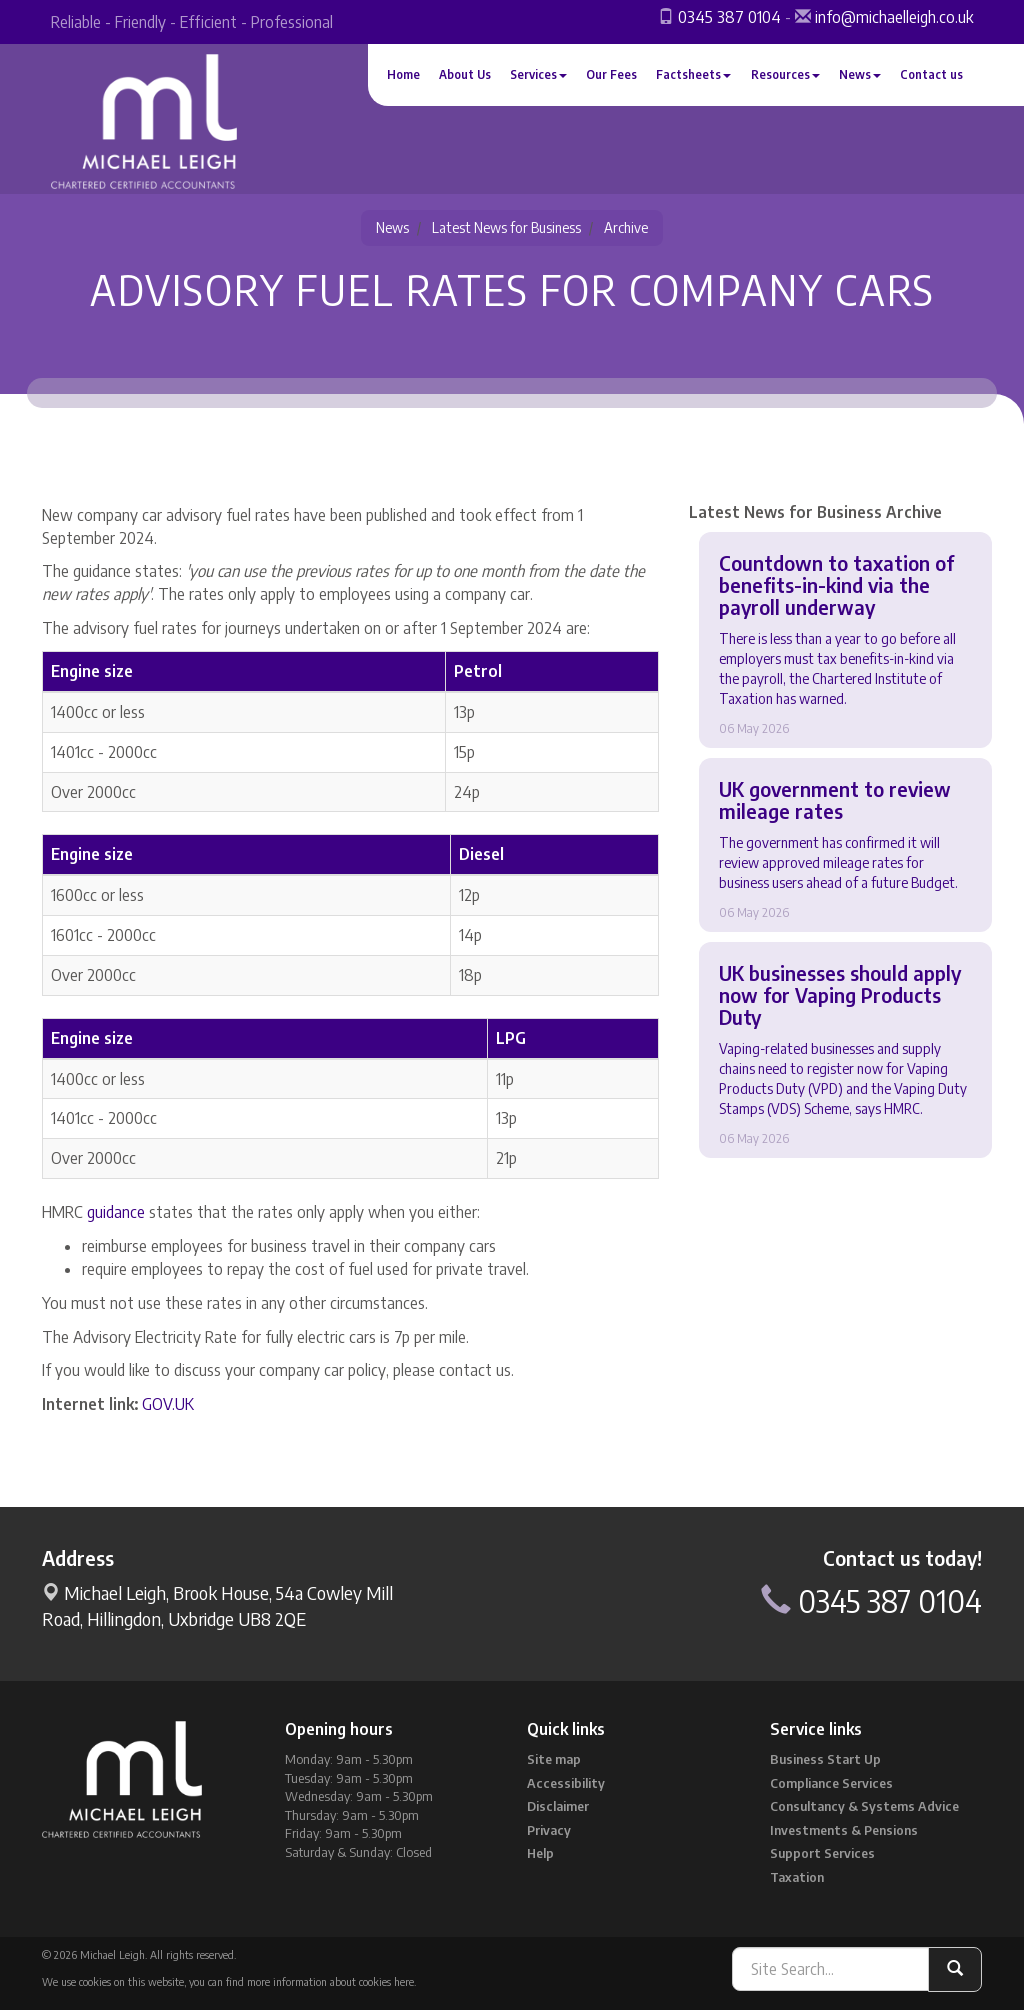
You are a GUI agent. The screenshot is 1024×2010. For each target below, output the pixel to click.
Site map (554, 1759)
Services (538, 74)
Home (403, 74)
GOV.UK (168, 1404)
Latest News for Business (506, 227)
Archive (626, 227)
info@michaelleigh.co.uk (894, 17)
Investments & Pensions (844, 1830)
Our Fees (611, 74)
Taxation (797, 1877)
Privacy (549, 1830)
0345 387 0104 (729, 17)
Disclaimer (558, 1806)
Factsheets (693, 74)
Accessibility (566, 1783)
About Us (465, 74)
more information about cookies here (330, 1981)
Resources (785, 74)
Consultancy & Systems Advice (864, 1806)
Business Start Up (825, 1759)
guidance (116, 1212)
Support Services (822, 1853)
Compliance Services (831, 1783)
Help (540, 1853)
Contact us (931, 74)
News (860, 74)
